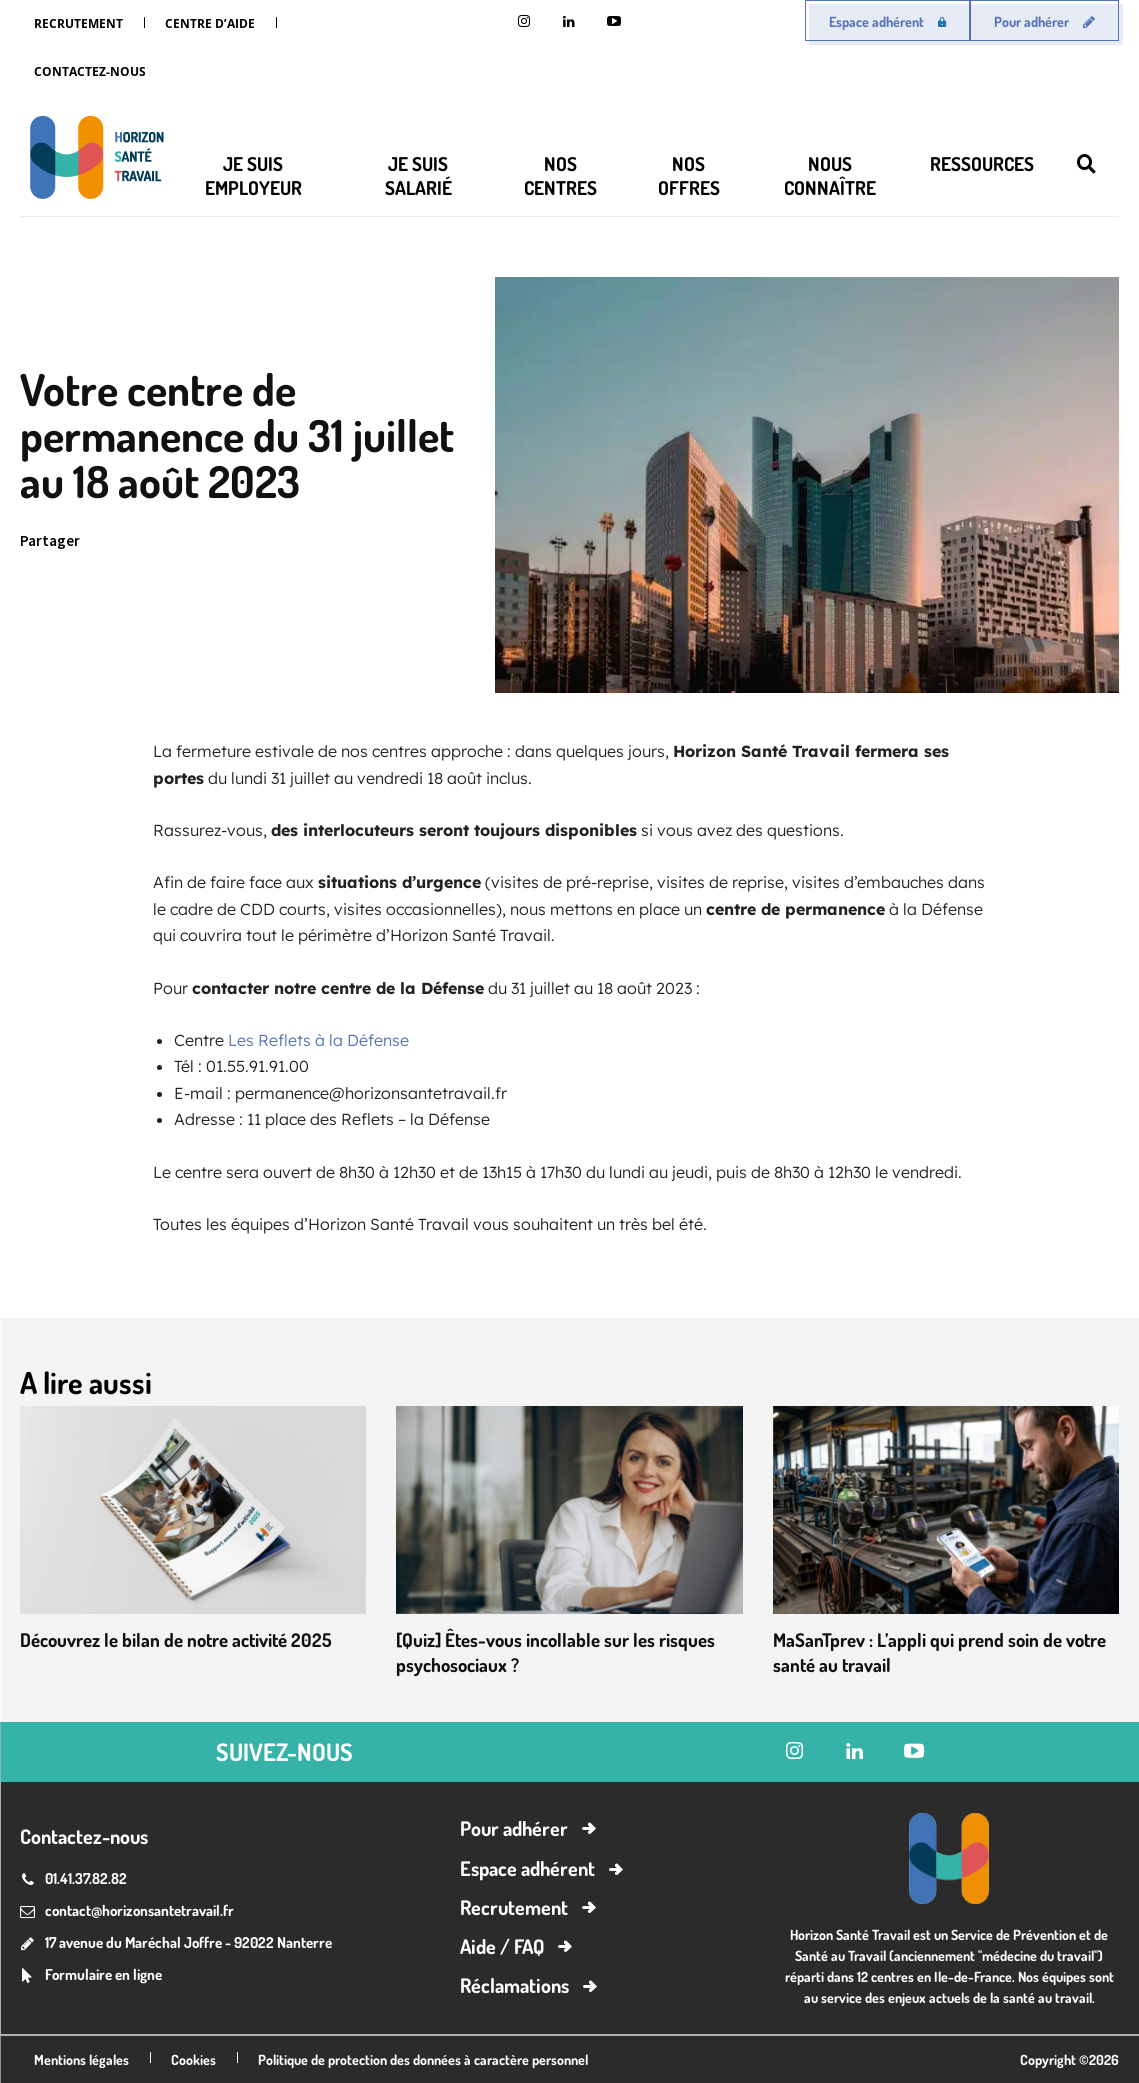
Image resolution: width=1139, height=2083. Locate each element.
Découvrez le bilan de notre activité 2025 (187, 1639)
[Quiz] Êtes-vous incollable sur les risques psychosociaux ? (564, 1651)
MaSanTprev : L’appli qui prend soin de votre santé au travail (924, 1651)
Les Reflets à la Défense (318, 1040)
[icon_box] (91, 1975)
